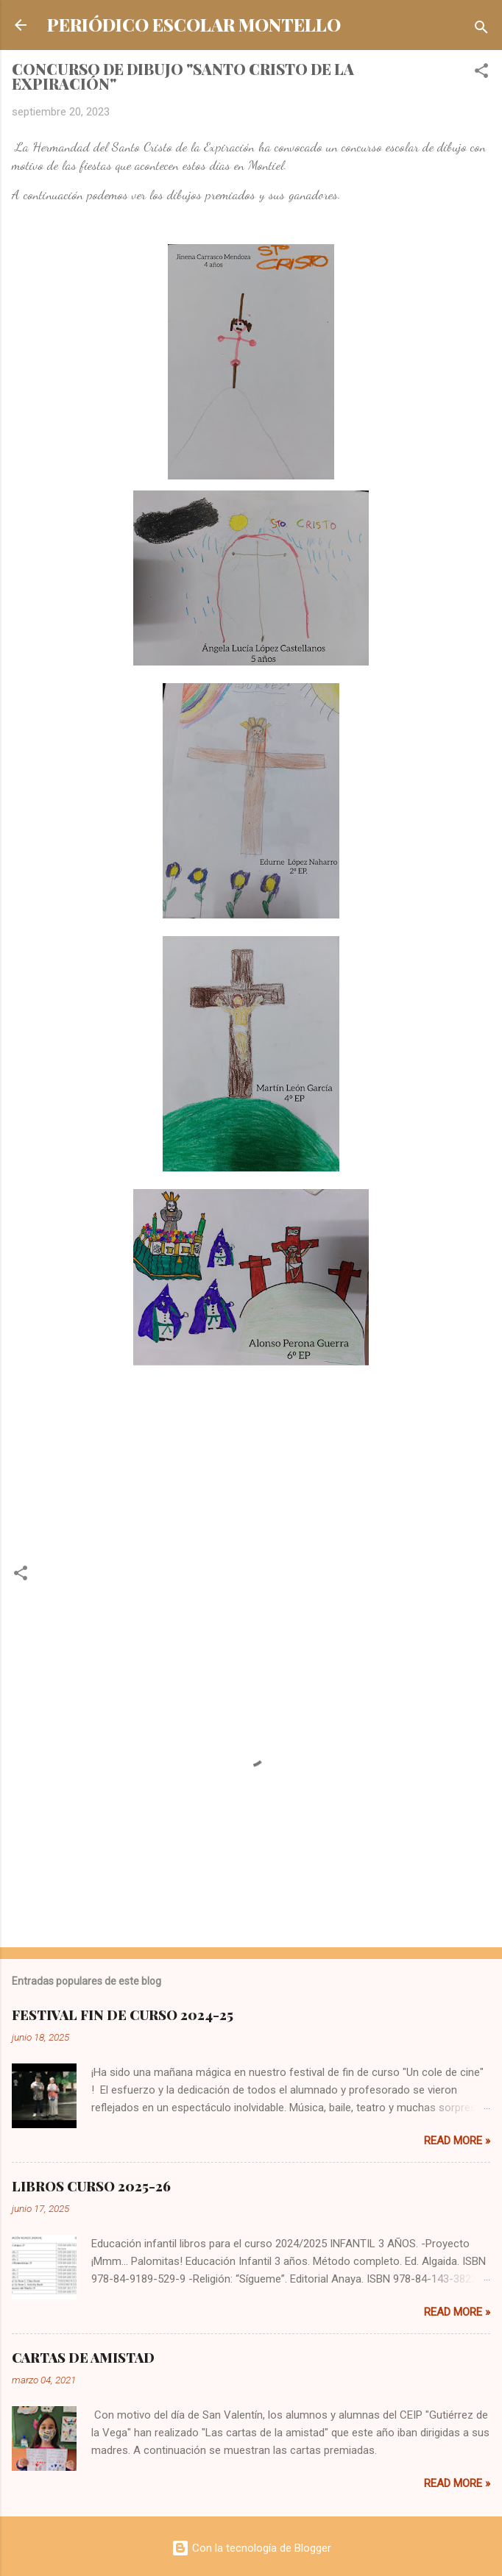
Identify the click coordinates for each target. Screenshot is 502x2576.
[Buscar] (481, 29)
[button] (481, 73)
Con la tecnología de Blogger (251, 2548)
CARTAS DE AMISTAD (83, 2357)
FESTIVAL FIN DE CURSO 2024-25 (122, 2015)
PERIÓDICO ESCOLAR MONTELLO (194, 24)
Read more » (457, 2140)
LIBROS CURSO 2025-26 (91, 2186)
